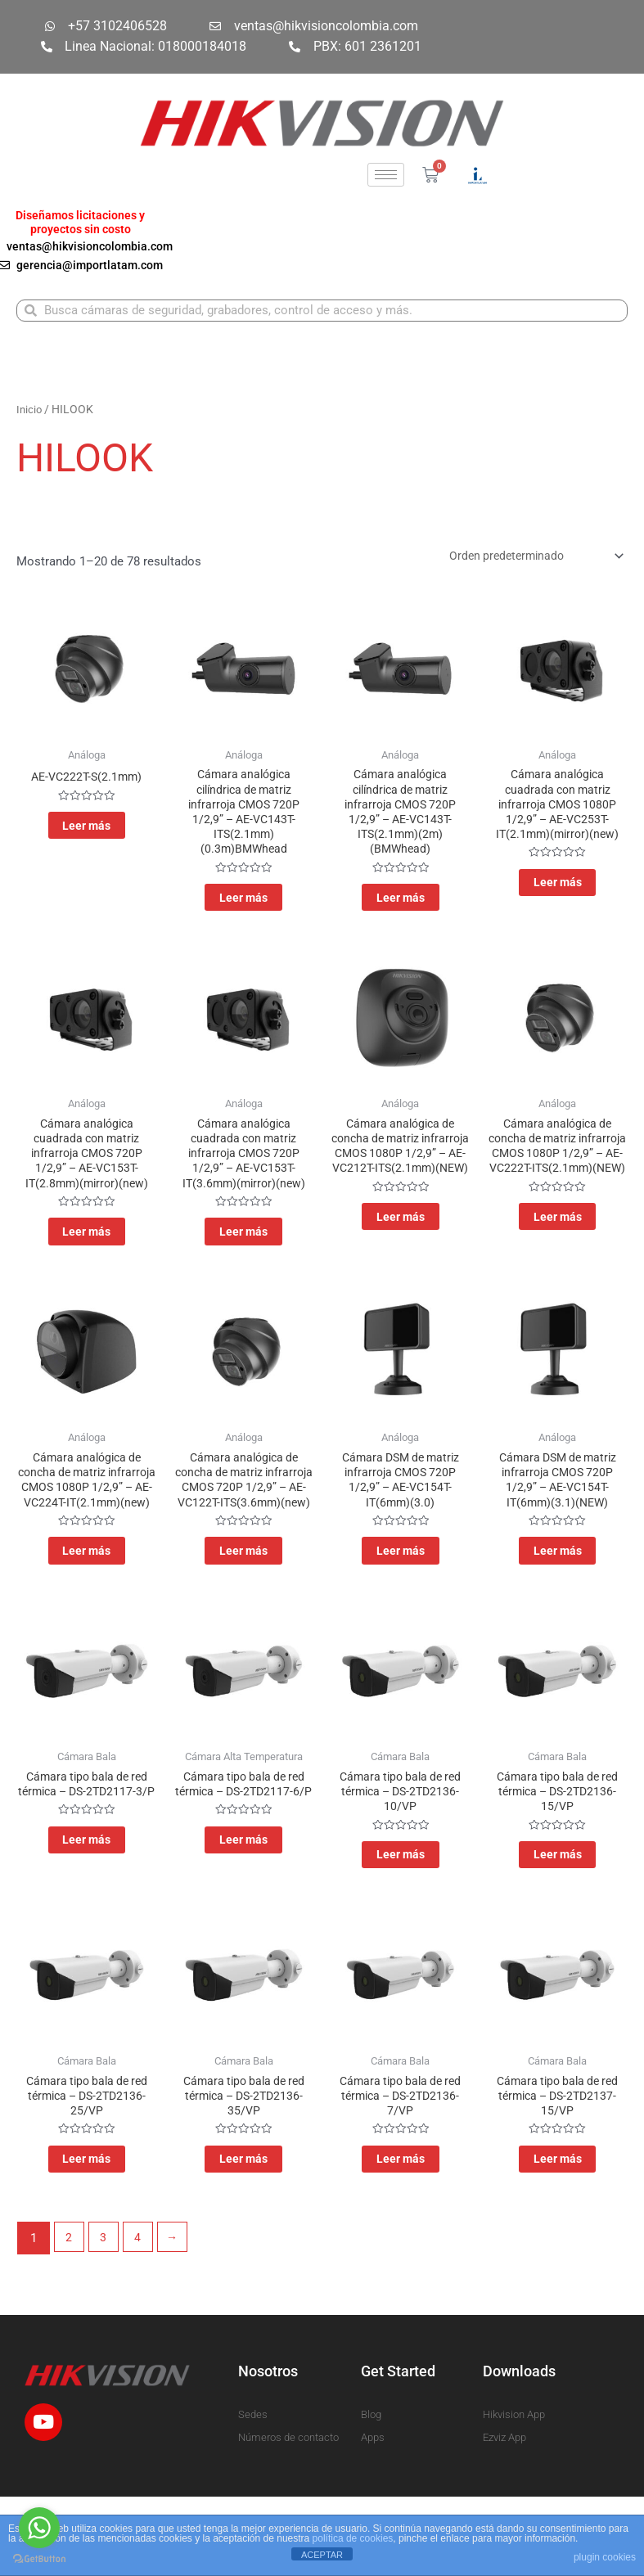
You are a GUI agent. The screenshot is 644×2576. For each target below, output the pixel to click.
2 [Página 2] (69, 2315)
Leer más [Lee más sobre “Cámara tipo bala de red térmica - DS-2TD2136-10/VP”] (400, 1919)
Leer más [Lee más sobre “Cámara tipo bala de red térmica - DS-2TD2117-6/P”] (243, 1919)
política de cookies (353, 2538)
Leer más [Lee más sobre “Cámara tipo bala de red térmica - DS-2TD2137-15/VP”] (557, 2233)
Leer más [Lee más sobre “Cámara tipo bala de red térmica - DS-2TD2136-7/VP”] (400, 2233)
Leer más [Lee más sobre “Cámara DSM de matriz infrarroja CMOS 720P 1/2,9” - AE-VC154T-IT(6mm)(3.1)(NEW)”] (557, 1588)
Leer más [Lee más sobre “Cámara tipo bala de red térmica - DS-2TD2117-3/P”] (86, 1919)
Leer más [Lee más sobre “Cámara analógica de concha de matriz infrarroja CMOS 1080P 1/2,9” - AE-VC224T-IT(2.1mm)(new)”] (86, 1604)
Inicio (29, 411)
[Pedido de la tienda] (527, 559)
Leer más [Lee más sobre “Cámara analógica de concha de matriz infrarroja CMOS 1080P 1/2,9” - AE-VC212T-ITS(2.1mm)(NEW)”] (400, 1258)
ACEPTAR (322, 2555)
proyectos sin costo (80, 229)
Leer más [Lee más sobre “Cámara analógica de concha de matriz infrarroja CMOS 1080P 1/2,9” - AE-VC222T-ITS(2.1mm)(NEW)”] (557, 1258)
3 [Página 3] (106, 2315)
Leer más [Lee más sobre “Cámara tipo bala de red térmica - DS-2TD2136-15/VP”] (557, 1919)
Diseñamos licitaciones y (80, 215)
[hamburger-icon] (385, 175)
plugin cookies (605, 2557)
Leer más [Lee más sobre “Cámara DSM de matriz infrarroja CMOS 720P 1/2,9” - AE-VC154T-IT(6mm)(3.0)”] (400, 1588)
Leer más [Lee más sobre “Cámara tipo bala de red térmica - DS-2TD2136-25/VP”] (86, 2233)
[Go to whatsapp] (39, 2527)
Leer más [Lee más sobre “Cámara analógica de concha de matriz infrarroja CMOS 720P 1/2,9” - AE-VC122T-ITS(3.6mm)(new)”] (243, 1604)
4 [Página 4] (142, 2315)
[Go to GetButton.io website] (39, 2559)
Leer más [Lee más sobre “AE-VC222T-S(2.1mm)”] (86, 834)
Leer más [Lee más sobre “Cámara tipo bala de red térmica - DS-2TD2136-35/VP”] (243, 2233)
